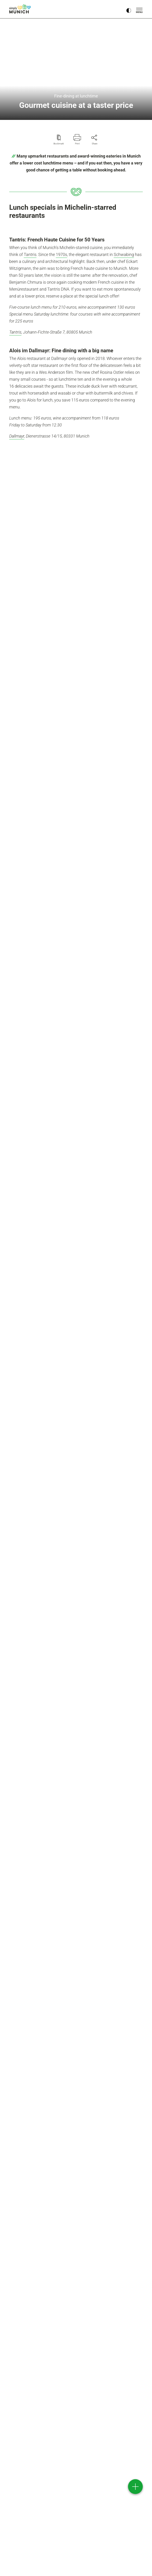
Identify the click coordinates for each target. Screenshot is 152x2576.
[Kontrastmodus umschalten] (129, 9)
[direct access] (135, 2486)
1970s (61, 254)
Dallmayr (16, 436)
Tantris (30, 254)
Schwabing (124, 254)
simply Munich (20, 9)
